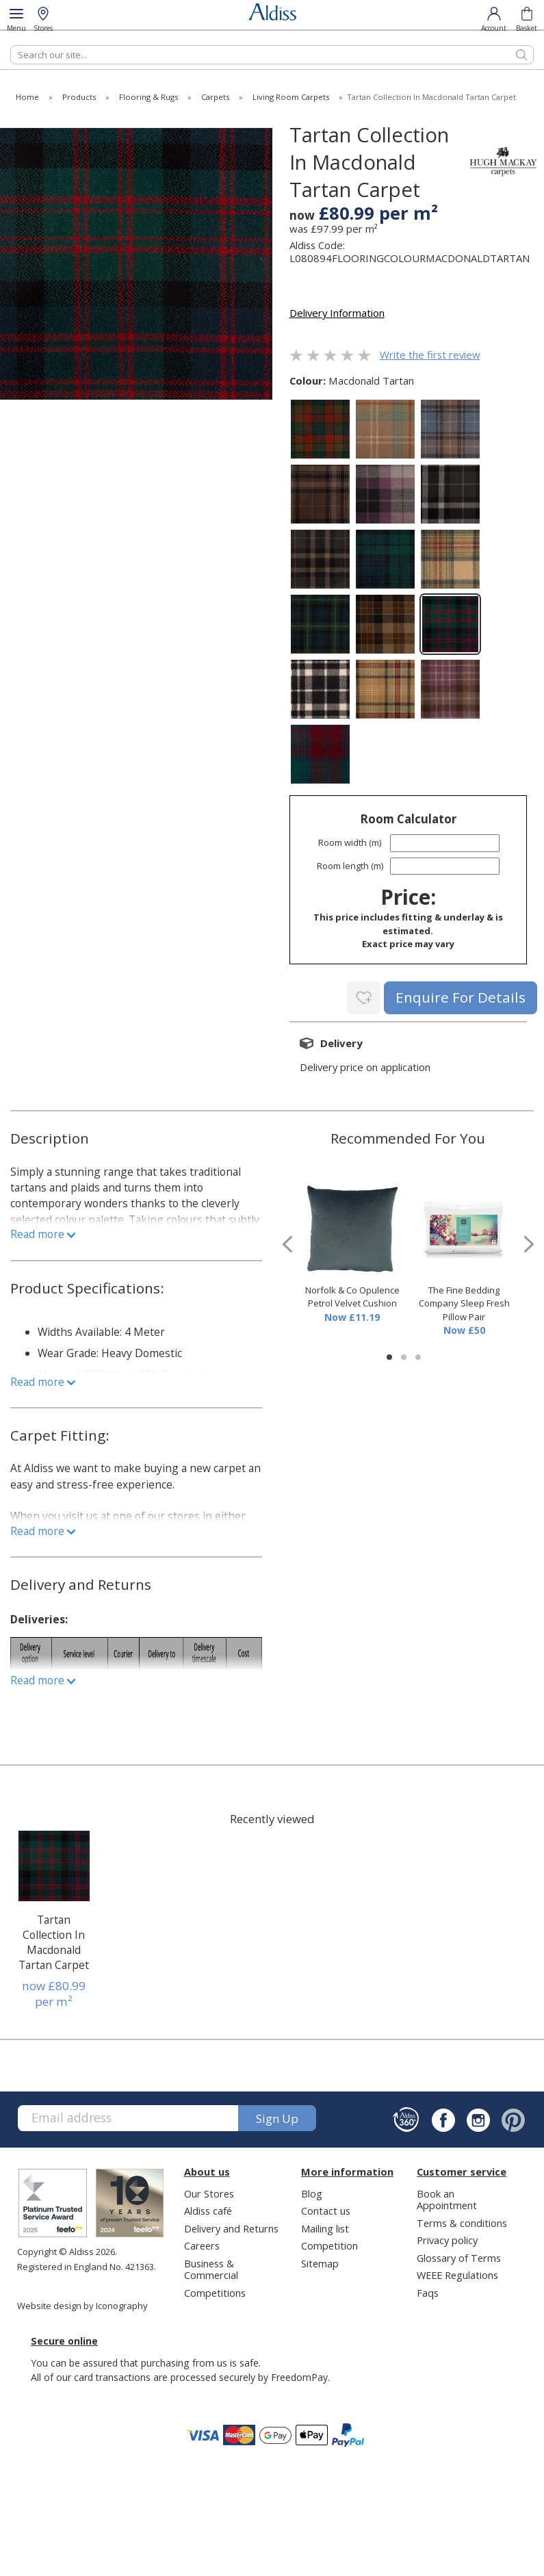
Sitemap (320, 2261)
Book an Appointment (447, 2197)
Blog (311, 2191)
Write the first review (430, 354)
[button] (389, 1355)
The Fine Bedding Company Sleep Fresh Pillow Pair (464, 1301)
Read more (42, 1231)
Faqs (428, 2290)
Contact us (325, 2209)
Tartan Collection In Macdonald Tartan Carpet (53, 1940)
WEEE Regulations (457, 2273)
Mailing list (325, 2226)
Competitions (215, 2290)
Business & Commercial (211, 2267)
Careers (202, 2244)
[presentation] (287, 1242)
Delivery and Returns (231, 2226)
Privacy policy (447, 2238)
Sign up (277, 2116)
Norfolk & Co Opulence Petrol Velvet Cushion (352, 1295)
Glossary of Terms (459, 2256)
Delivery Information (337, 313)
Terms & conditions (462, 2221)
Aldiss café (208, 2209)
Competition (329, 2244)
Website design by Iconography (82, 2303)
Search (10, 44)
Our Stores (209, 2191)
